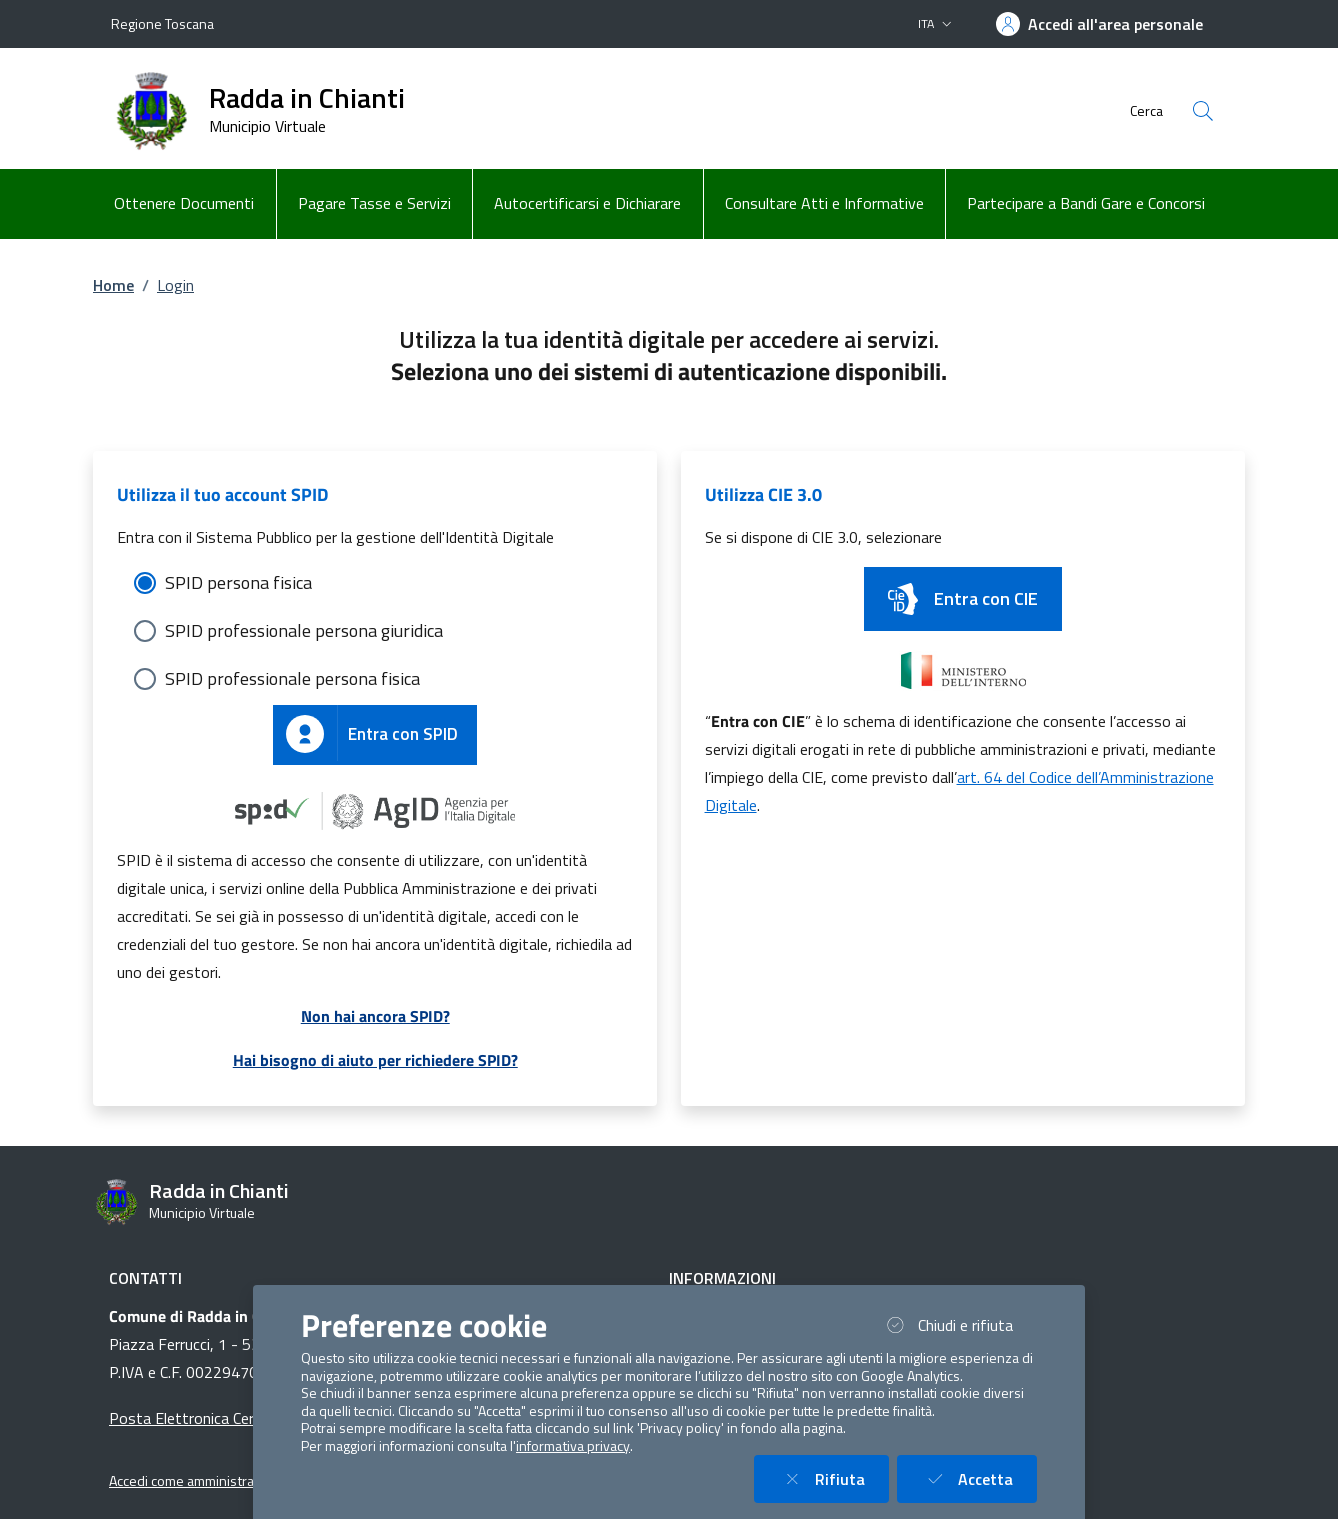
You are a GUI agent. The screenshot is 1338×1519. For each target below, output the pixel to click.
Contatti (145, 1278)
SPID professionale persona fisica (292, 678)
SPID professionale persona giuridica (304, 630)
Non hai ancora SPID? (375, 1016)
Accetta (979, 1478)
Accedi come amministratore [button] (194, 1481)
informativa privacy (573, 1446)
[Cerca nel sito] (1203, 111)
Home (113, 285)
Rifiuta (833, 1478)
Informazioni (722, 1278)
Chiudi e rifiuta (959, 1324)
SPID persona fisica (238, 582)
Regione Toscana (162, 23)
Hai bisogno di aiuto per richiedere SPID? (375, 1060)
